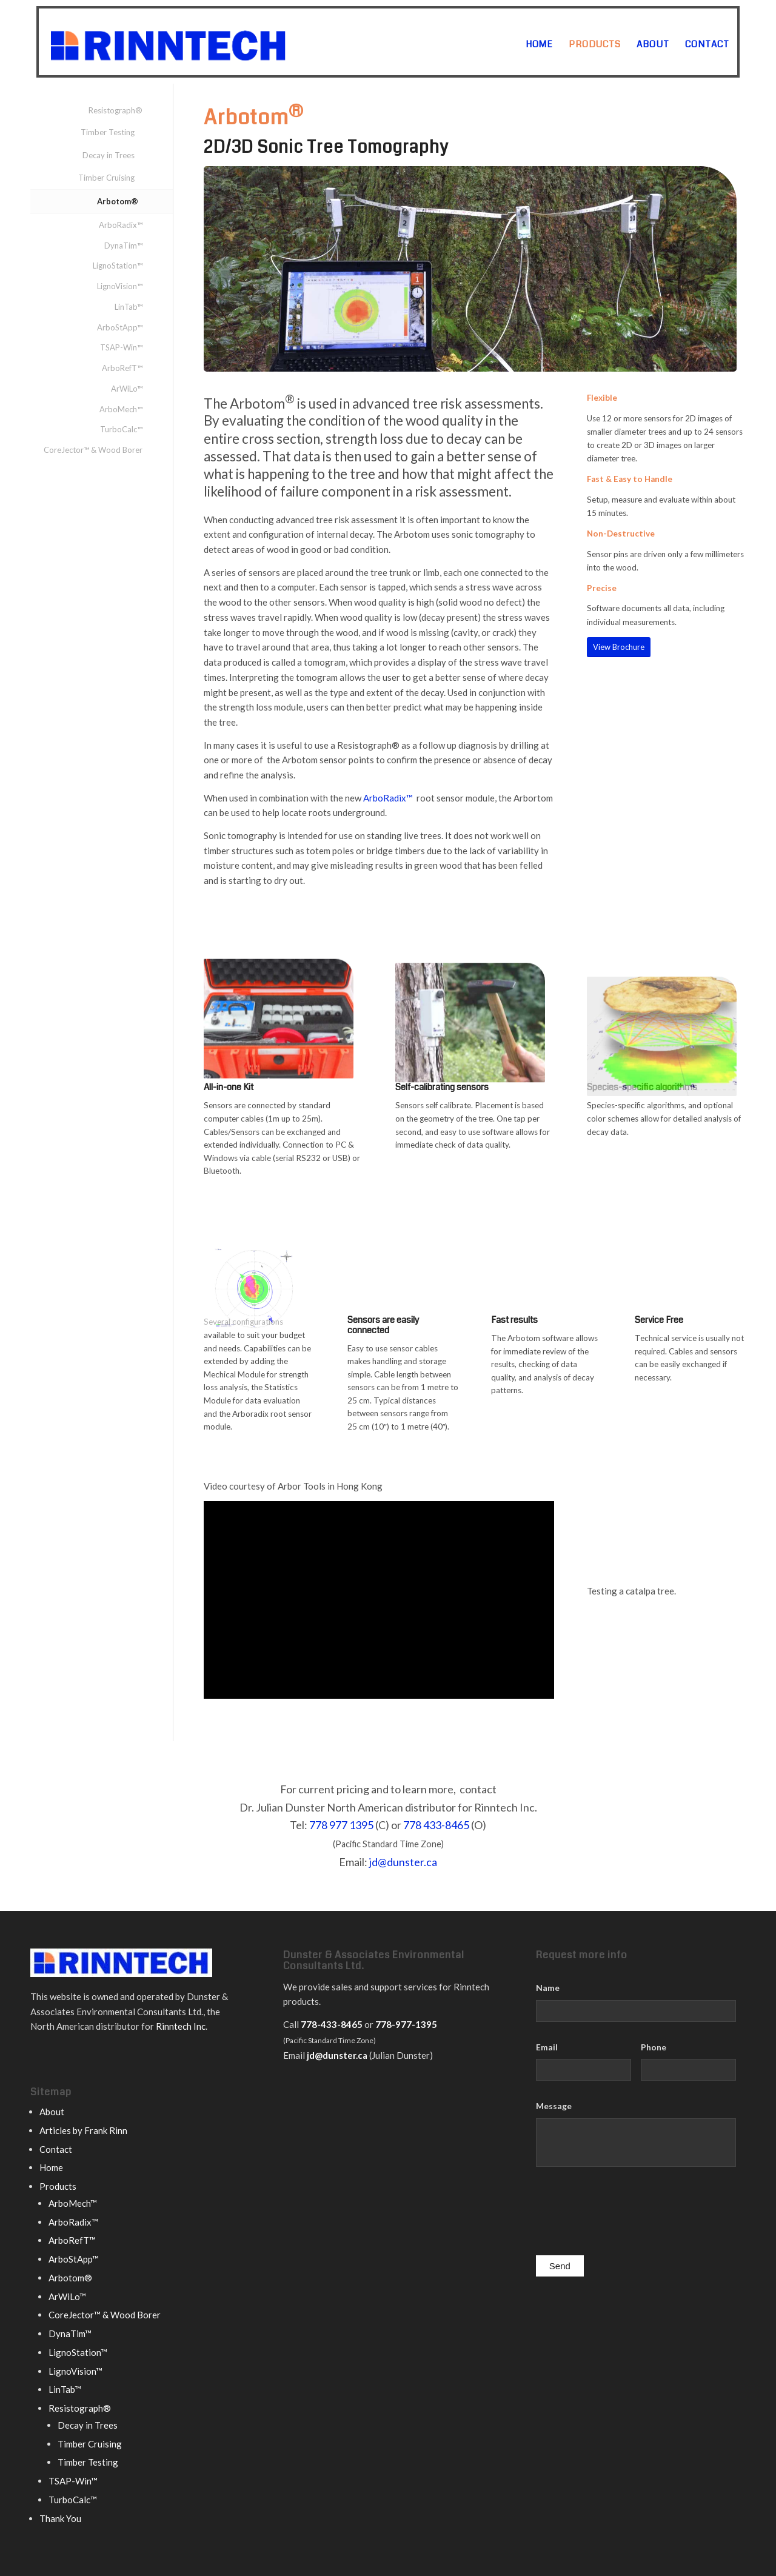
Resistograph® (115, 110)
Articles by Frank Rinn (83, 2130)
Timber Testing (108, 132)
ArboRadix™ (388, 797)
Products (57, 2186)
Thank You (60, 2518)
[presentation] (628, 2214)
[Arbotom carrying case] (278, 1044)
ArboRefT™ (122, 368)
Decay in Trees (108, 155)
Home (51, 2167)
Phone (653, 2047)
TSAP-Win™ (121, 347)
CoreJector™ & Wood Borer (93, 450)
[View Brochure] (619, 647)
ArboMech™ (120, 409)
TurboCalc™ (121, 429)
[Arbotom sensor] (470, 1064)
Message (554, 2106)
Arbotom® (117, 201)
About (51, 2111)
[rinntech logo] (215, 41)
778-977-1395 (406, 2024)
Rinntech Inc (181, 2026)
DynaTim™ (123, 245)
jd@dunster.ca (403, 1861)
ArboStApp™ (119, 327)
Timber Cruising (106, 177)
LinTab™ (128, 307)
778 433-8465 (436, 1825)
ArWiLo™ (126, 388)
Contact (55, 2149)
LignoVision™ (119, 286)
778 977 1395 (341, 1825)
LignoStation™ (117, 265)
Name (548, 1987)
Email (547, 2047)
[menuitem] (539, 44)
